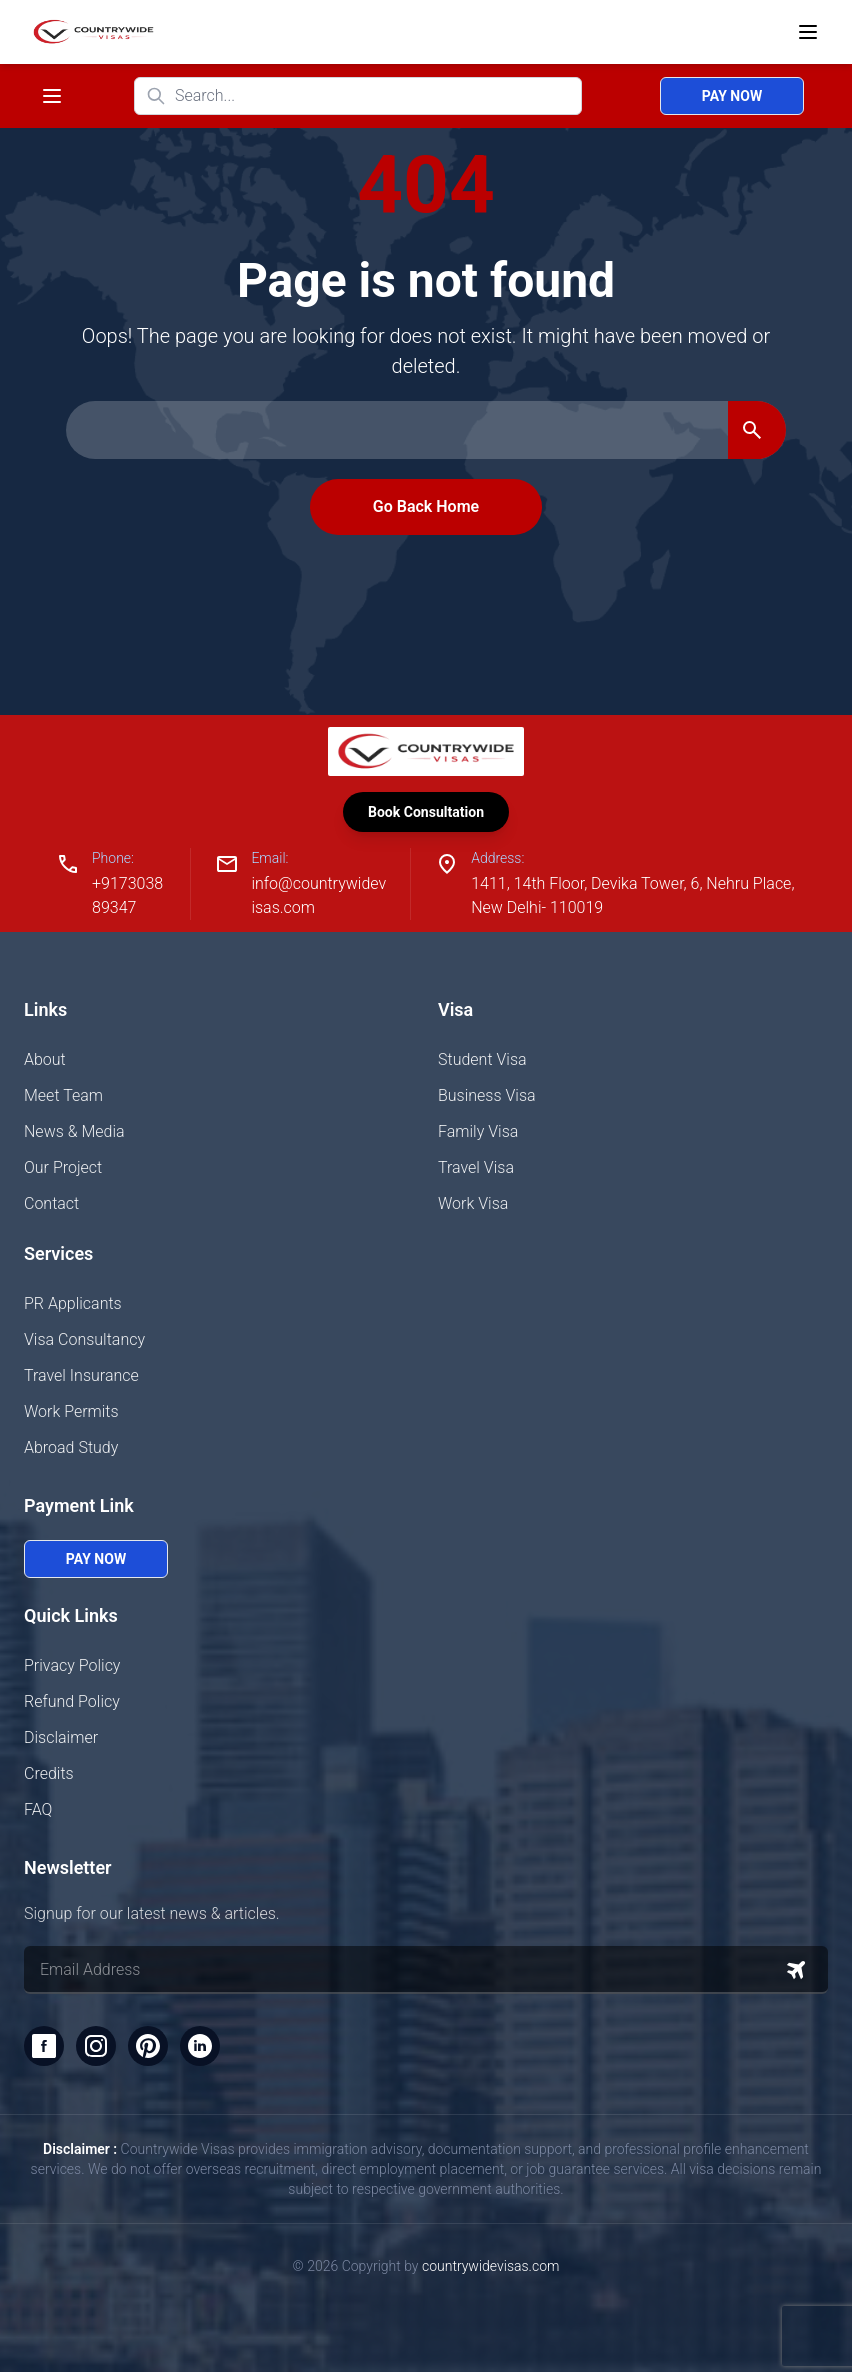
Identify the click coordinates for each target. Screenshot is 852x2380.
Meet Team (63, 1099)
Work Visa (473, 1207)
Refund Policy (72, 1705)
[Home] (89, 32)
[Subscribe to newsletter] (796, 1974)
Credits (49, 1777)
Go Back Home (426, 506)
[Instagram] (102, 2052)
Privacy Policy (72, 1669)
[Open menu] (808, 32)
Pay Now (732, 96)
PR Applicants (73, 1307)
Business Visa (487, 1099)
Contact (51, 1207)
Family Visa (478, 1135)
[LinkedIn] (214, 2052)
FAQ (38, 1813)
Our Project (63, 1171)
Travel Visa (476, 1171)
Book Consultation (426, 813)
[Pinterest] (158, 2052)
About (45, 1063)
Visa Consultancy (84, 1343)
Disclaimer (61, 1741)
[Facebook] (46, 2052)
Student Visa (482, 1063)
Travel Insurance (81, 1379)
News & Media (74, 1135)
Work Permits (71, 1415)
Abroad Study (71, 1451)
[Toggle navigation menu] (52, 96)
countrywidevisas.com (490, 2274)
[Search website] (358, 96)
